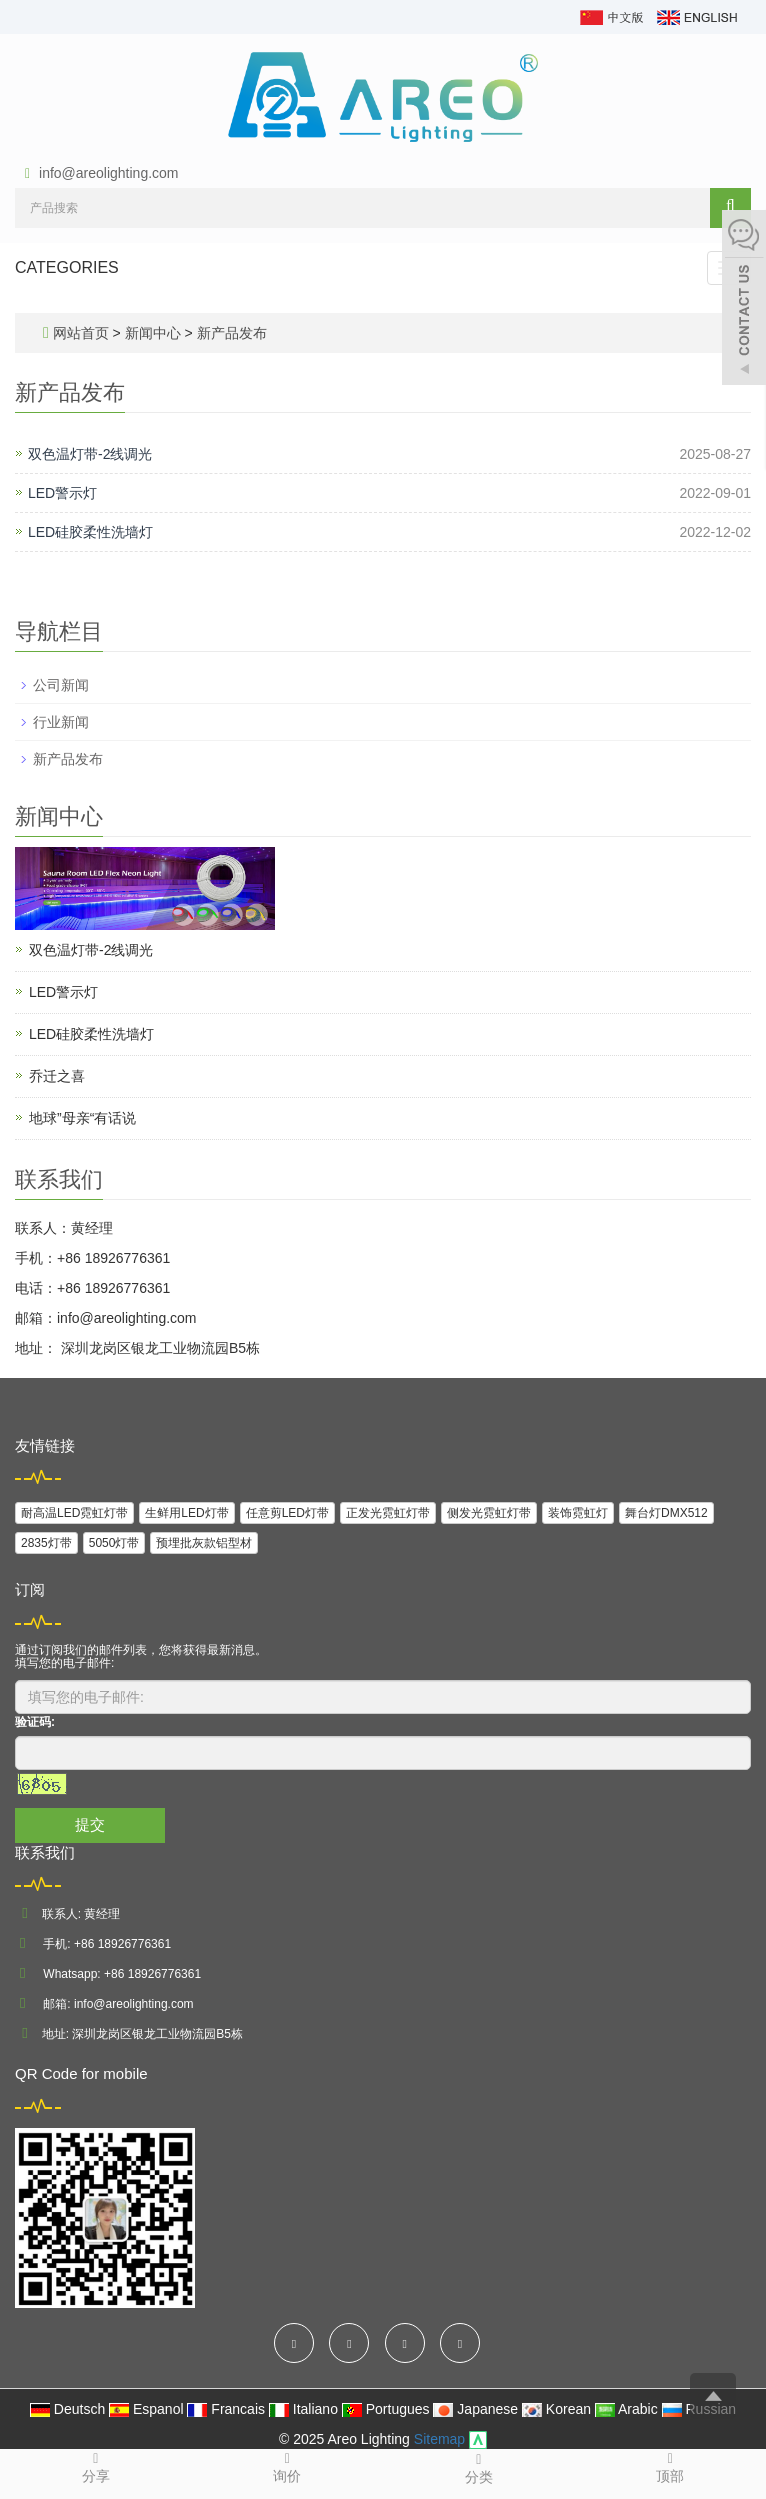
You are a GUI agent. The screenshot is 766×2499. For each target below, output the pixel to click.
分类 (479, 2467)
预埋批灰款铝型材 (204, 1543)
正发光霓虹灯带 (388, 1513)
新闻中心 (155, 333)
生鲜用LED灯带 (186, 1513)
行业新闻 (61, 722)
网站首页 (81, 333)
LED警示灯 (62, 493)
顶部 (671, 2466)
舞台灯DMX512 (666, 1513)
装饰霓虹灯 (578, 1513)
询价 (288, 2466)
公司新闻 (61, 685)
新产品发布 (230, 333)
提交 (90, 1824)
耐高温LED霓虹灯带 (74, 1513)
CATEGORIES (67, 267)
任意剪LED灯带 (287, 1513)
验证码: (35, 1722)
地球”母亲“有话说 (82, 1118)
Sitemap (439, 2439)
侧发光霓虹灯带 (489, 1513)
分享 (96, 2466)
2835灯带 (46, 1543)
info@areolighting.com (109, 173)
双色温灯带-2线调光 (90, 454)
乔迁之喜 (57, 1076)
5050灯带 (114, 1543)
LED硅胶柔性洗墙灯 (90, 532)
